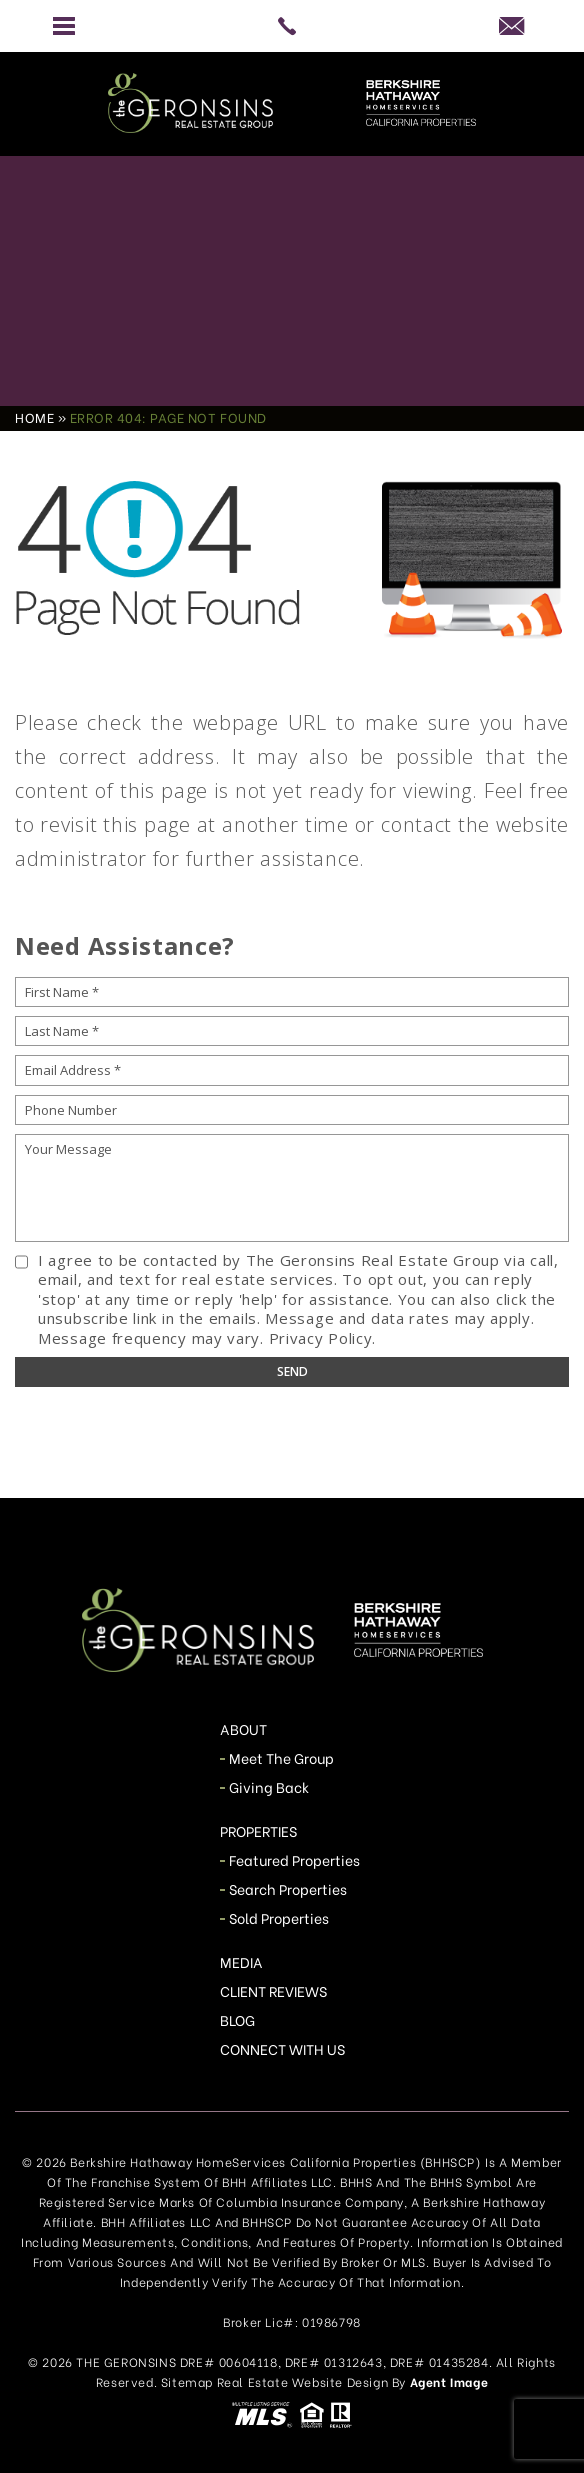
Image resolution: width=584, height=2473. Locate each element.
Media (241, 1961)
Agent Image (449, 2381)
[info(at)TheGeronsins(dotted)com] (519, 25)
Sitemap (187, 2381)
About (243, 1728)
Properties (259, 1830)
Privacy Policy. (323, 1338)
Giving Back (269, 1786)
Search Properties (288, 1888)
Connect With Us (283, 2048)
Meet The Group (282, 1757)
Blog (237, 2019)
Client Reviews (274, 1990)
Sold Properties (279, 1917)
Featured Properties (295, 1859)
